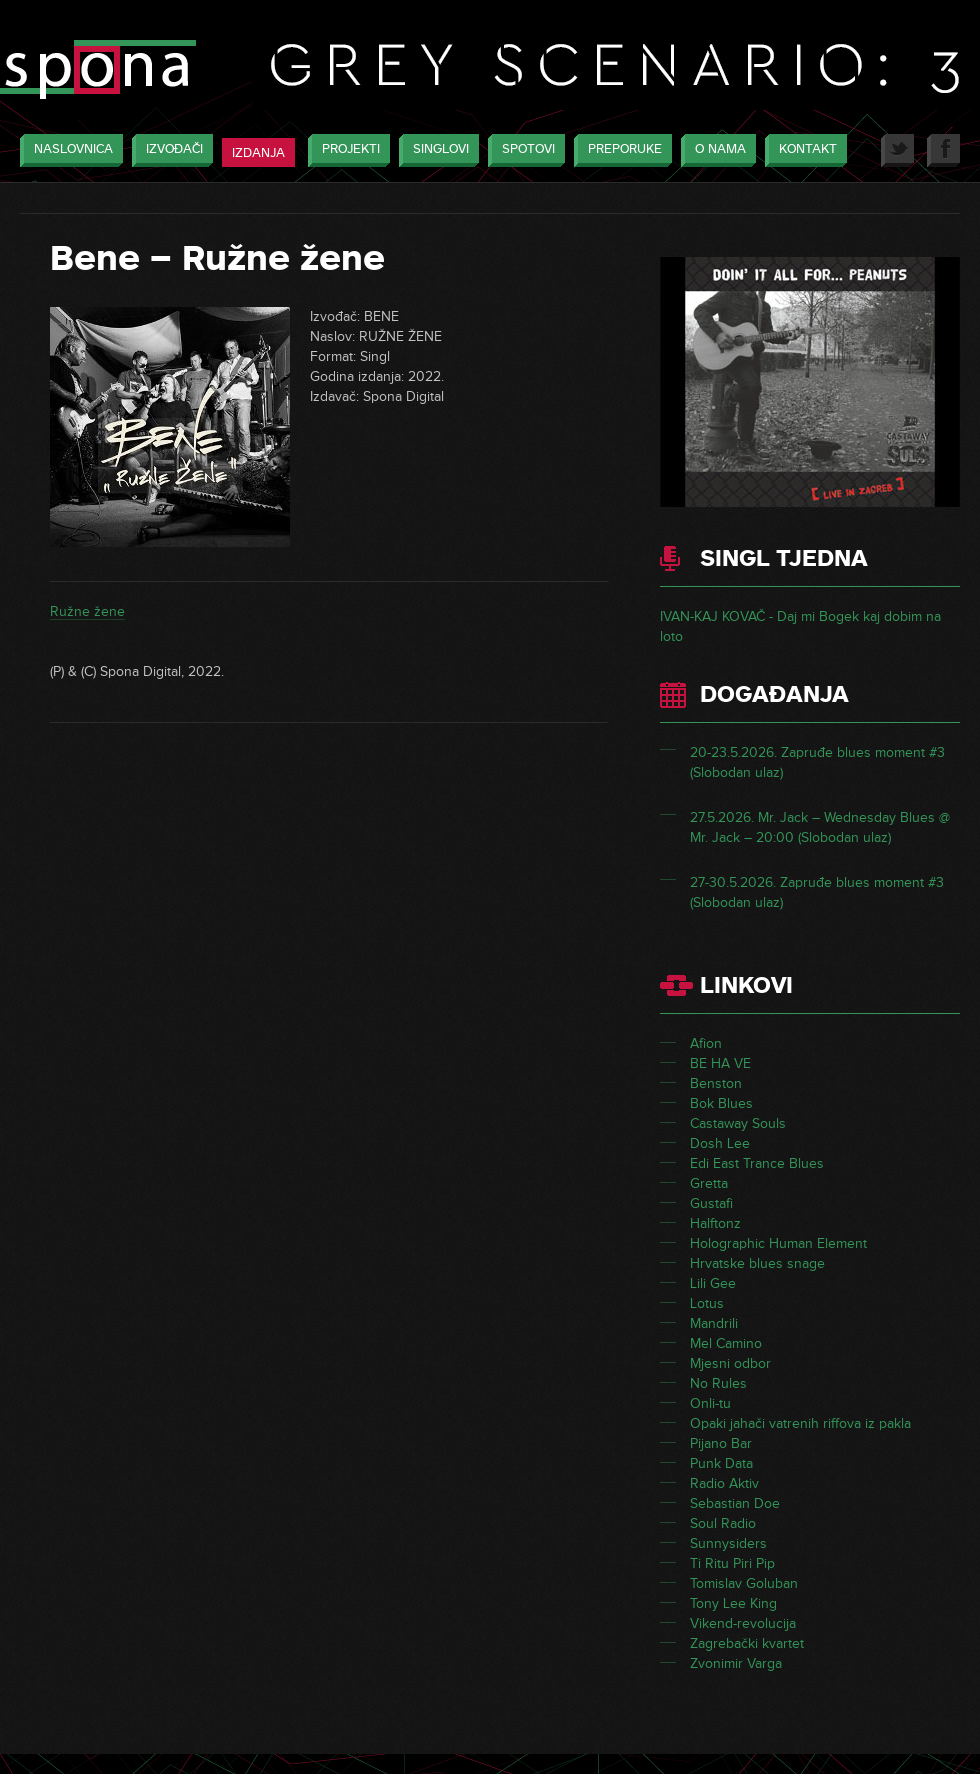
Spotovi (523, 150)
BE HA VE (720, 1063)
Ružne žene (87, 611)
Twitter (897, 150)
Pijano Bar (721, 1443)
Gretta (709, 1183)
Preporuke (620, 150)
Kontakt (803, 150)
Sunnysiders (728, 1543)
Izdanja (258, 153)
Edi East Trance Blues (757, 1163)
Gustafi (711, 1203)
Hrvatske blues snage (757, 1263)
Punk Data (721, 1463)
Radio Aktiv (724, 1483)
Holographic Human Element (778, 1243)
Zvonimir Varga (736, 1663)
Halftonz (715, 1223)
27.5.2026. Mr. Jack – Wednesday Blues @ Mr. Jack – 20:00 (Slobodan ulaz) (820, 827)
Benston (716, 1083)
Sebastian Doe (735, 1503)
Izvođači (169, 150)
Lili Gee (713, 1283)
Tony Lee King (733, 1603)
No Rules (718, 1383)
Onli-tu (710, 1403)
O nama (715, 150)
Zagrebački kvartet (747, 1643)
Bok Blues (721, 1103)
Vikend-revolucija (743, 1623)
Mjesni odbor (730, 1363)
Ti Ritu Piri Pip (732, 1563)
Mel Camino (726, 1343)
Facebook (943, 150)
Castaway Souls (738, 1123)
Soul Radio (723, 1523)
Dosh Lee (720, 1143)
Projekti (346, 150)
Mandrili (714, 1323)
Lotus (707, 1303)
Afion (706, 1043)
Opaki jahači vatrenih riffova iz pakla (800, 1423)
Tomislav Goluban (744, 1583)
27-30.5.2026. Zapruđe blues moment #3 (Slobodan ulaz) (817, 892)
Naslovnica (68, 150)
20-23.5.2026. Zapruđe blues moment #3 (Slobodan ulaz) (817, 762)
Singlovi (436, 150)
